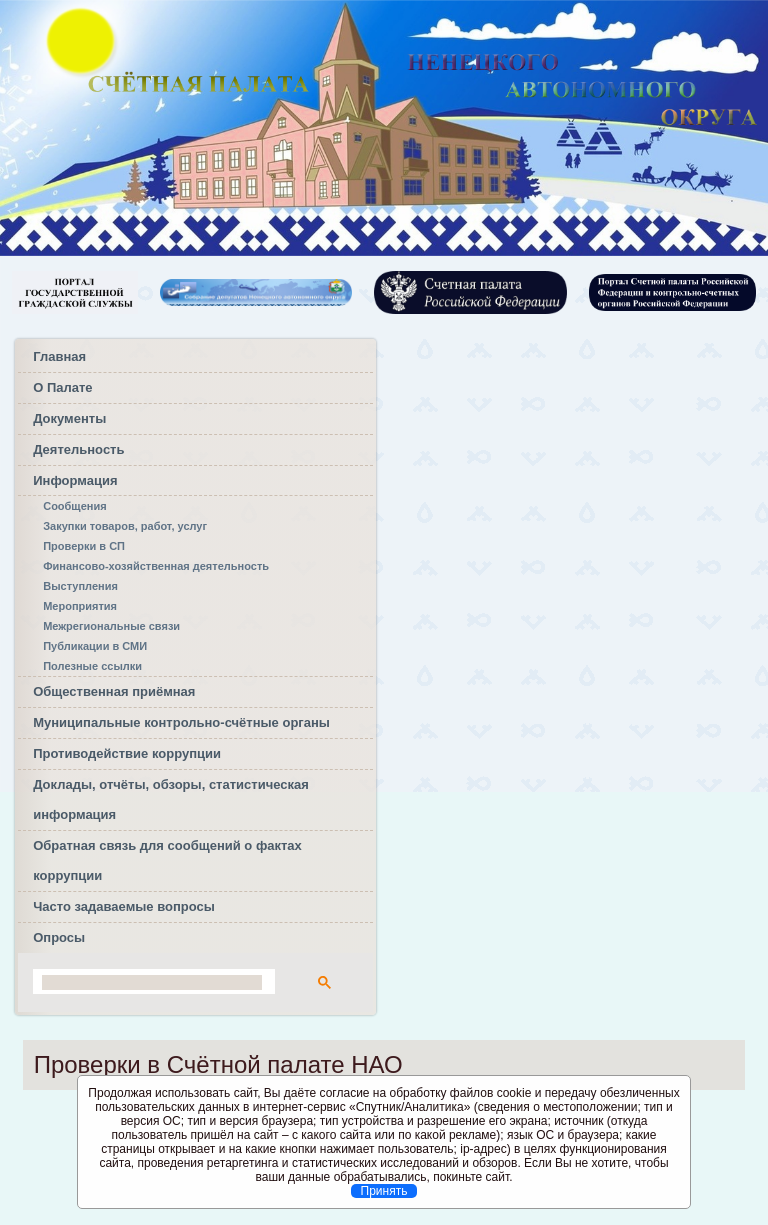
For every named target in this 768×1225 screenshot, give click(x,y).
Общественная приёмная (114, 691)
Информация (75, 480)
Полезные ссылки (92, 666)
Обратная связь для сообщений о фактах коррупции (167, 860)
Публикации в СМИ (95, 646)
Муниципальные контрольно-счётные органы (181, 722)
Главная (59, 356)
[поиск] (152, 982)
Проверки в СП (84, 546)
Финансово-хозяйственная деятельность (156, 566)
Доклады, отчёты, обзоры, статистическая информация (171, 799)
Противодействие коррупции (127, 753)
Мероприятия (80, 606)
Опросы (59, 937)
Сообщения (74, 506)
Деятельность (78, 449)
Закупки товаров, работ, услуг (125, 526)
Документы (69, 418)
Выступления (80, 586)
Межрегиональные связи (111, 626)
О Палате (62, 387)
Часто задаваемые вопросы (124, 906)
